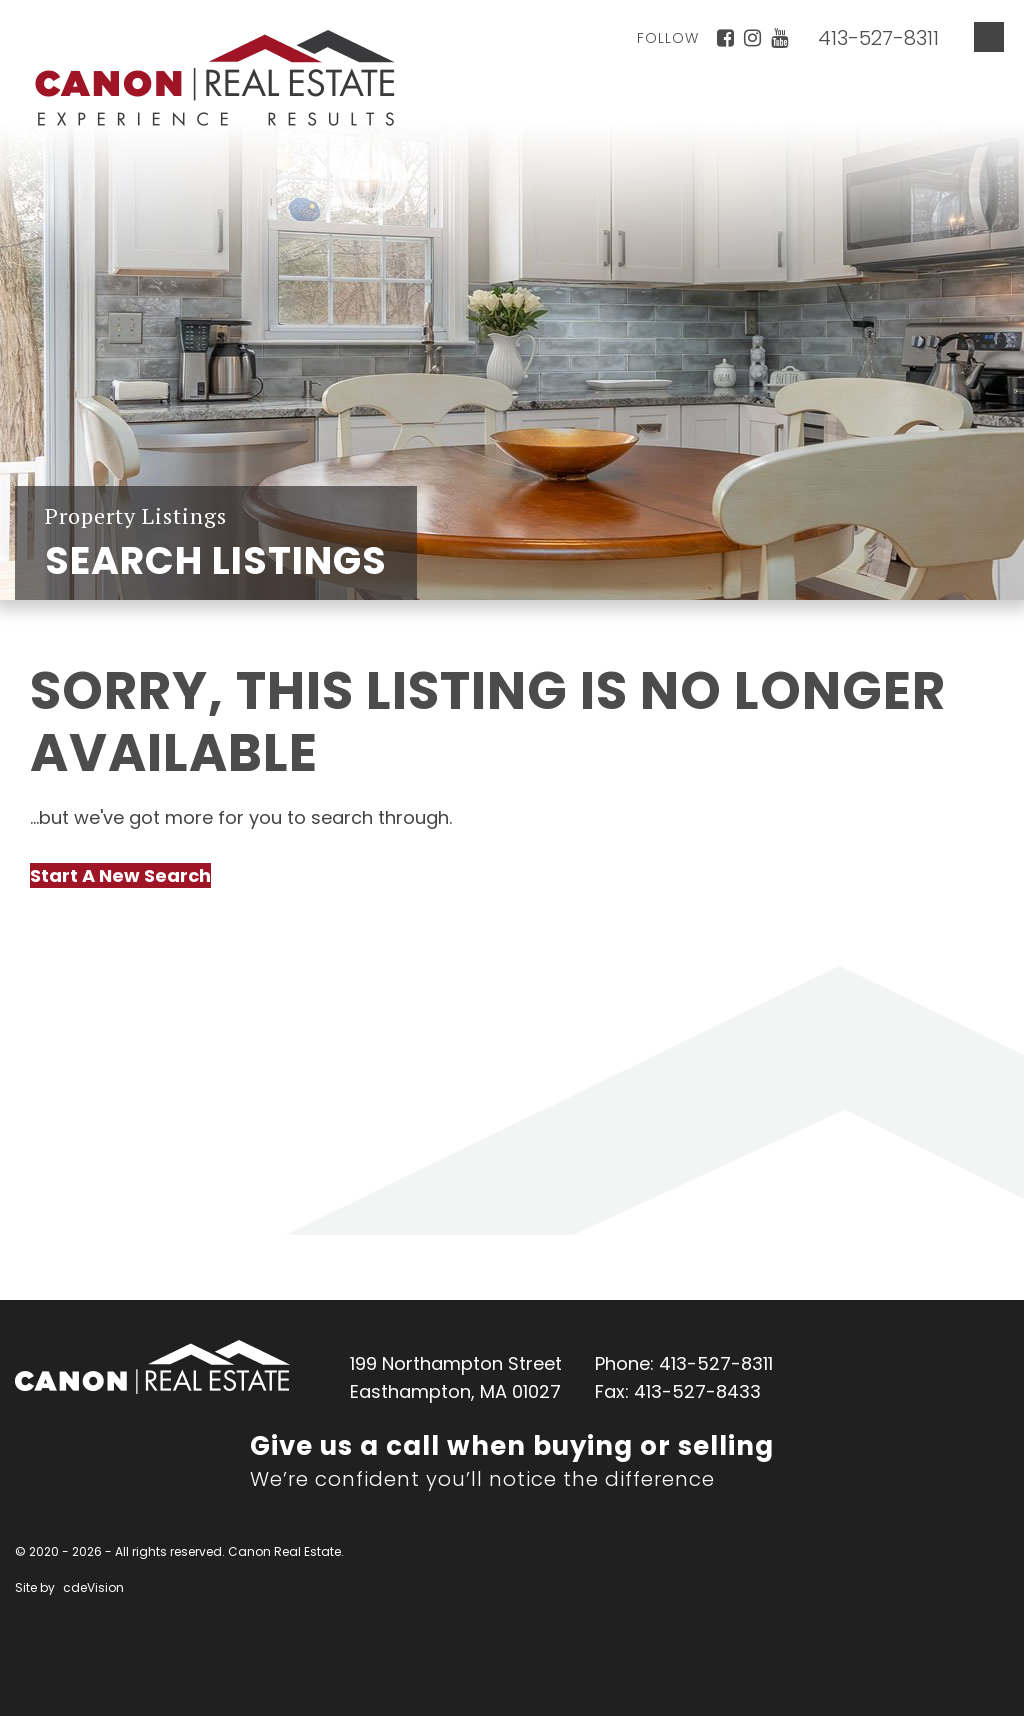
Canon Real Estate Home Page (215, 78)
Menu (989, 37)
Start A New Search (120, 875)
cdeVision (93, 1587)
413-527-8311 (878, 38)
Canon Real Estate (152, 1367)
